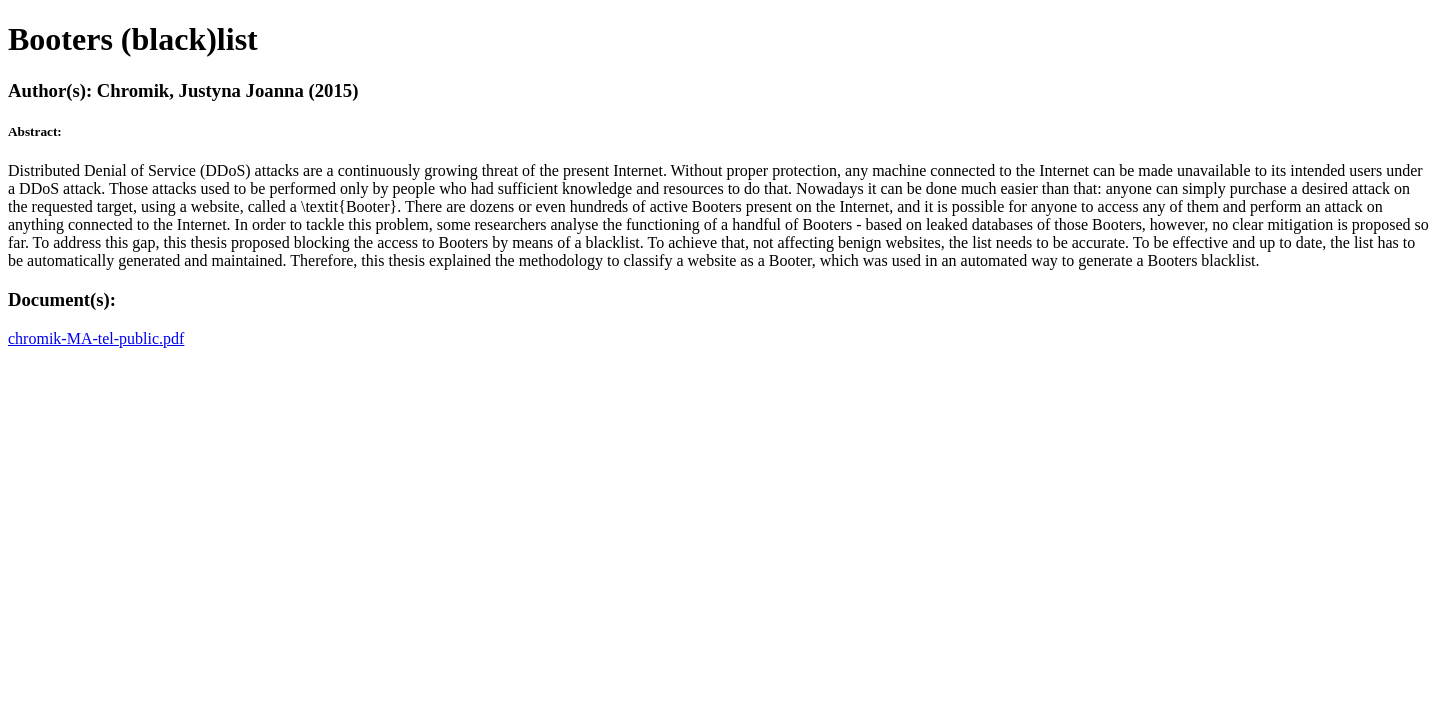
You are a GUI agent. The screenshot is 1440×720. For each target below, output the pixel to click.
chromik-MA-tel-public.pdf (96, 338)
